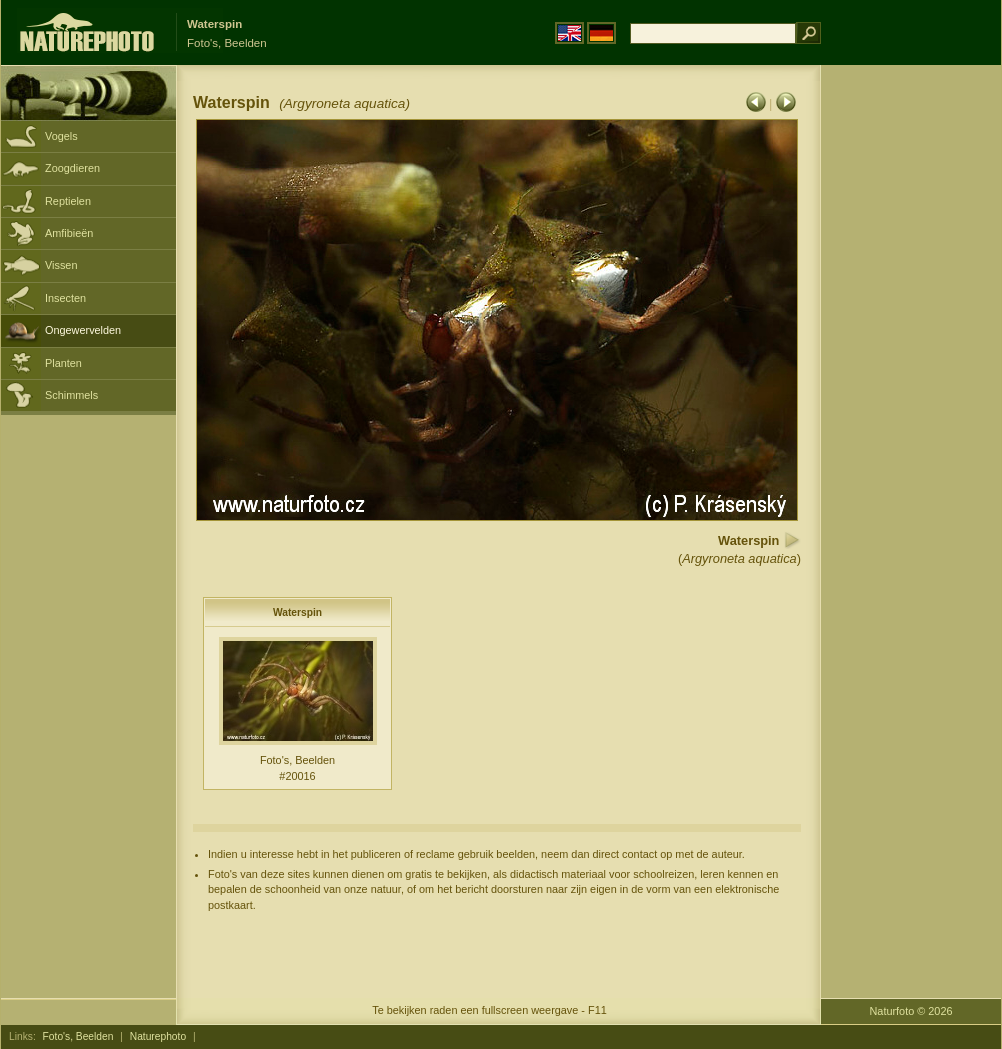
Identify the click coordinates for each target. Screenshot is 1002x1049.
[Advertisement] (911, 385)
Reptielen (68, 201)
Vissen (61, 265)
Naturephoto (158, 1036)
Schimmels (71, 395)
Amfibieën (69, 233)
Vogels (61, 136)
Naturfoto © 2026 (911, 1011)
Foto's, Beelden (78, 1036)
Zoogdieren (72, 168)
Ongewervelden (83, 330)
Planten (63, 363)
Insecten (65, 298)
